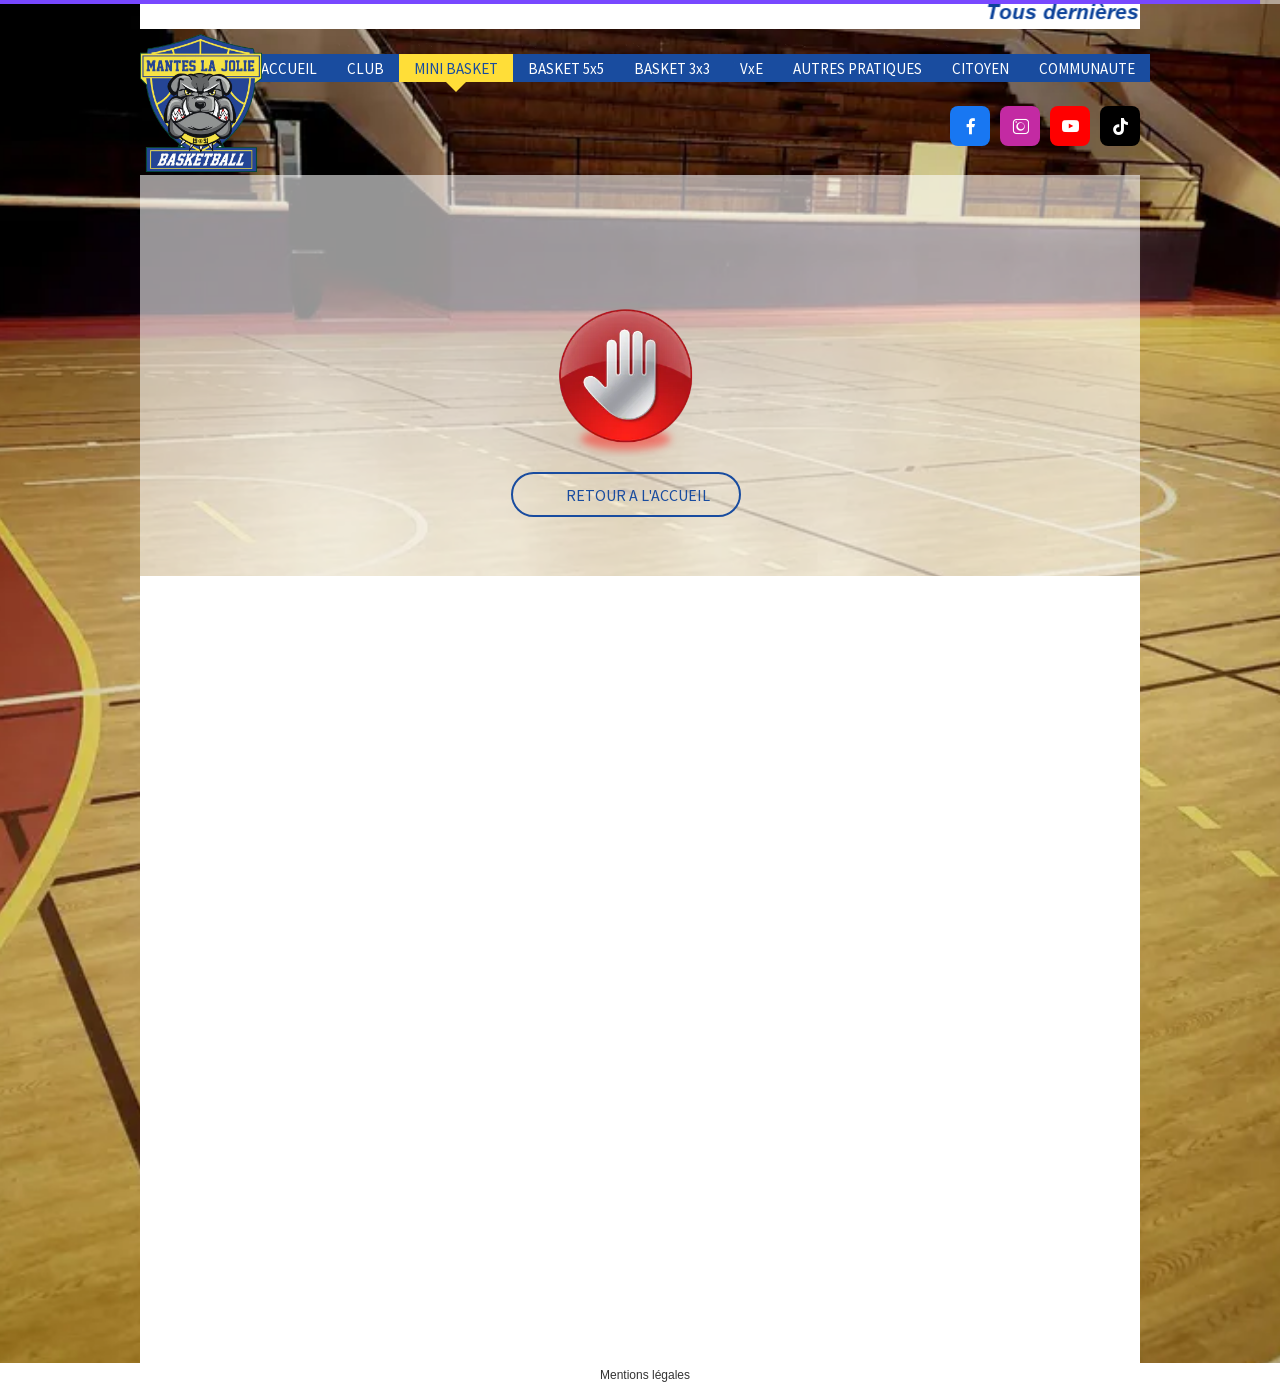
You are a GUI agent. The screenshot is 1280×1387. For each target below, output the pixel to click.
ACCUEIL (289, 68)
